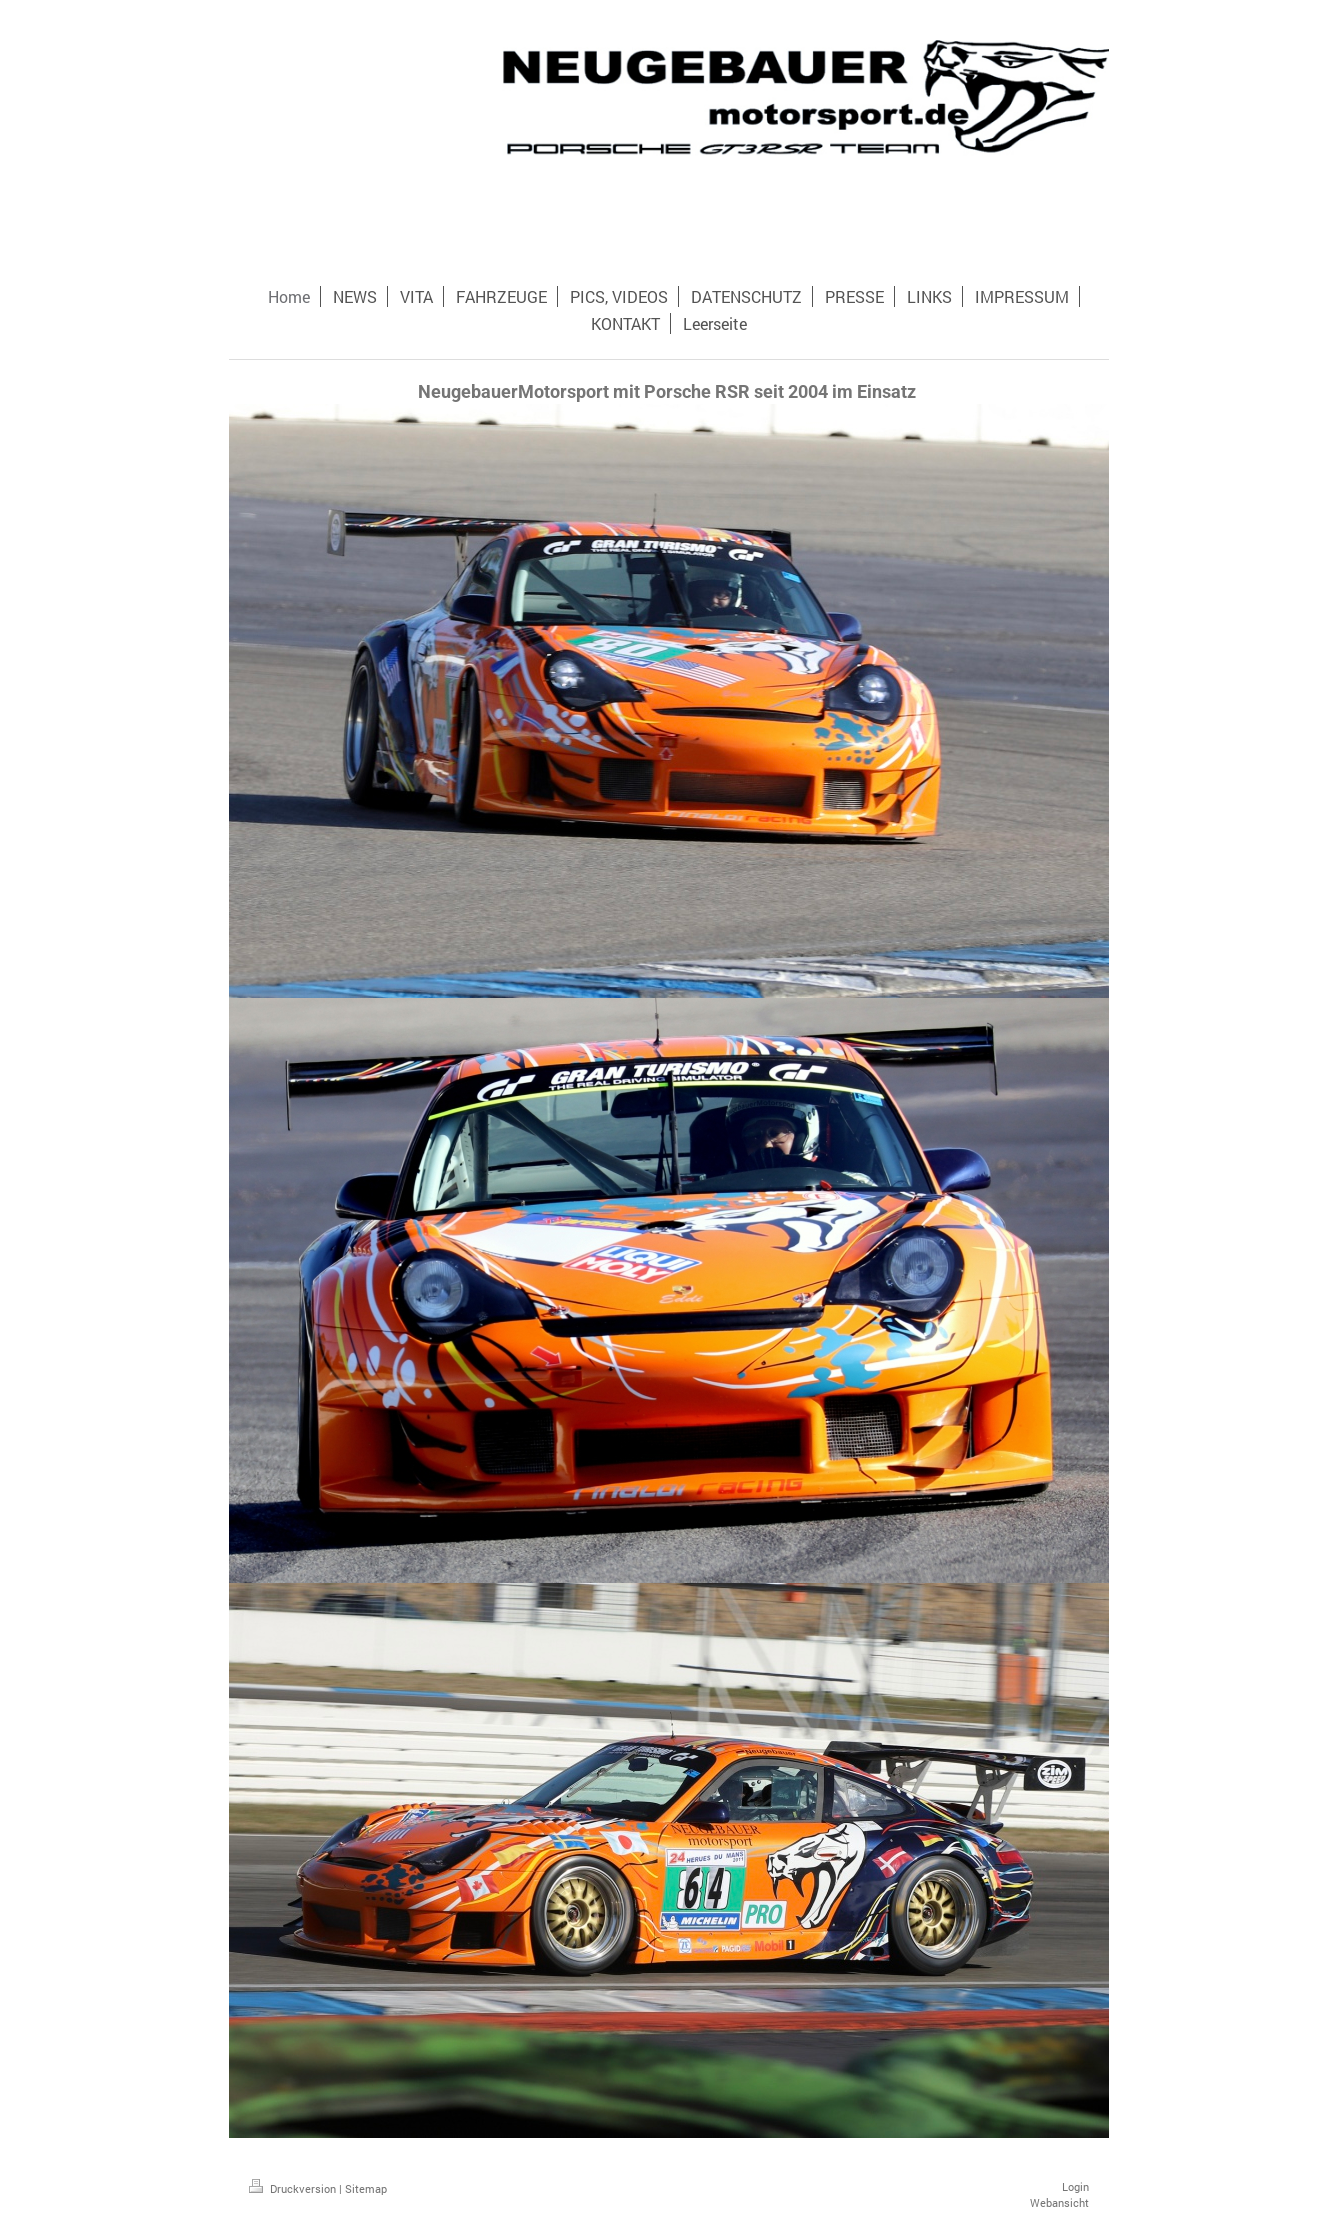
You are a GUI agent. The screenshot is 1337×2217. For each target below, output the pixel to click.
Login (1075, 2186)
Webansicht (1059, 2202)
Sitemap (366, 2188)
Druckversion (294, 2188)
